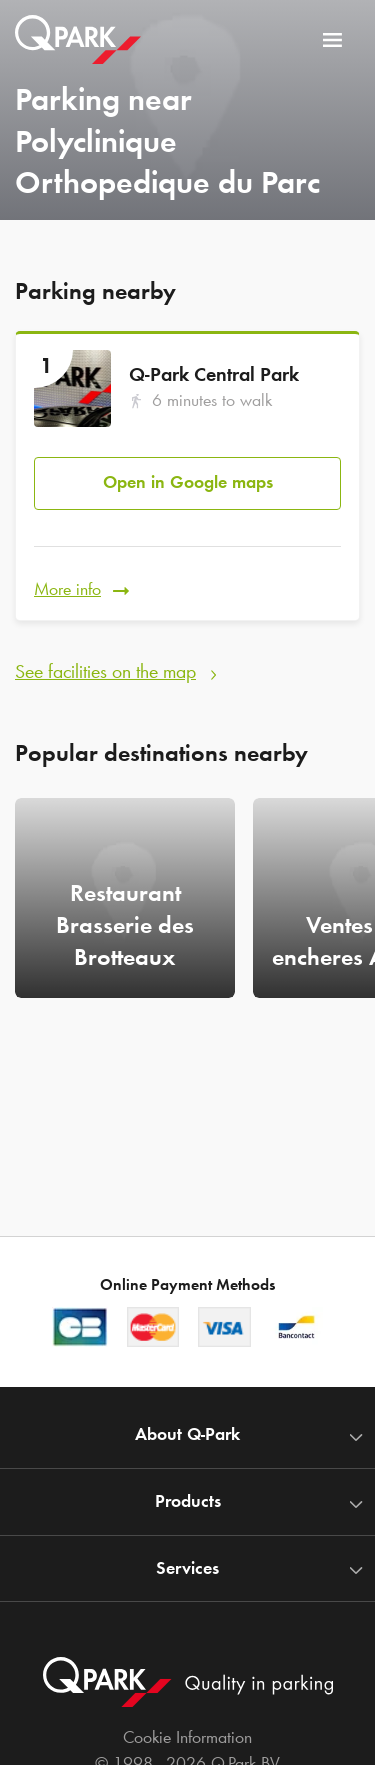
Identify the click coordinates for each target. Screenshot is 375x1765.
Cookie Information (187, 1737)
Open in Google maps (188, 482)
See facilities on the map (105, 671)
